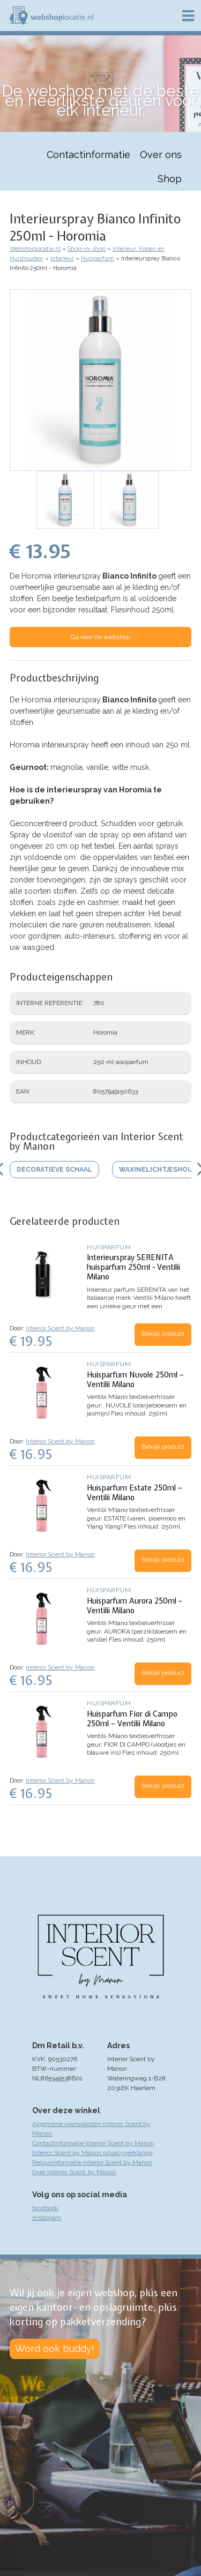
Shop (170, 178)
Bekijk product (163, 1333)
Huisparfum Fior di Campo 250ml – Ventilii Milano (132, 1718)
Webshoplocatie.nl (35, 248)
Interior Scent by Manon (60, 1328)
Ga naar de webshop (100, 637)
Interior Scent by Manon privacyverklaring (92, 2152)
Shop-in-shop (87, 248)
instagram (46, 2217)
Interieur (62, 258)
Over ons (161, 154)
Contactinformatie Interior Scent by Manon (93, 2143)
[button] (100, 380)
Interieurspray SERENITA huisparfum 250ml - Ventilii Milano (133, 1267)
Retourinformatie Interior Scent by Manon (92, 2162)
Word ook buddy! (54, 2348)
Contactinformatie (88, 154)
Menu (188, 15)
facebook (45, 2208)
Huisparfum (97, 258)
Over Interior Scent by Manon (74, 2172)
